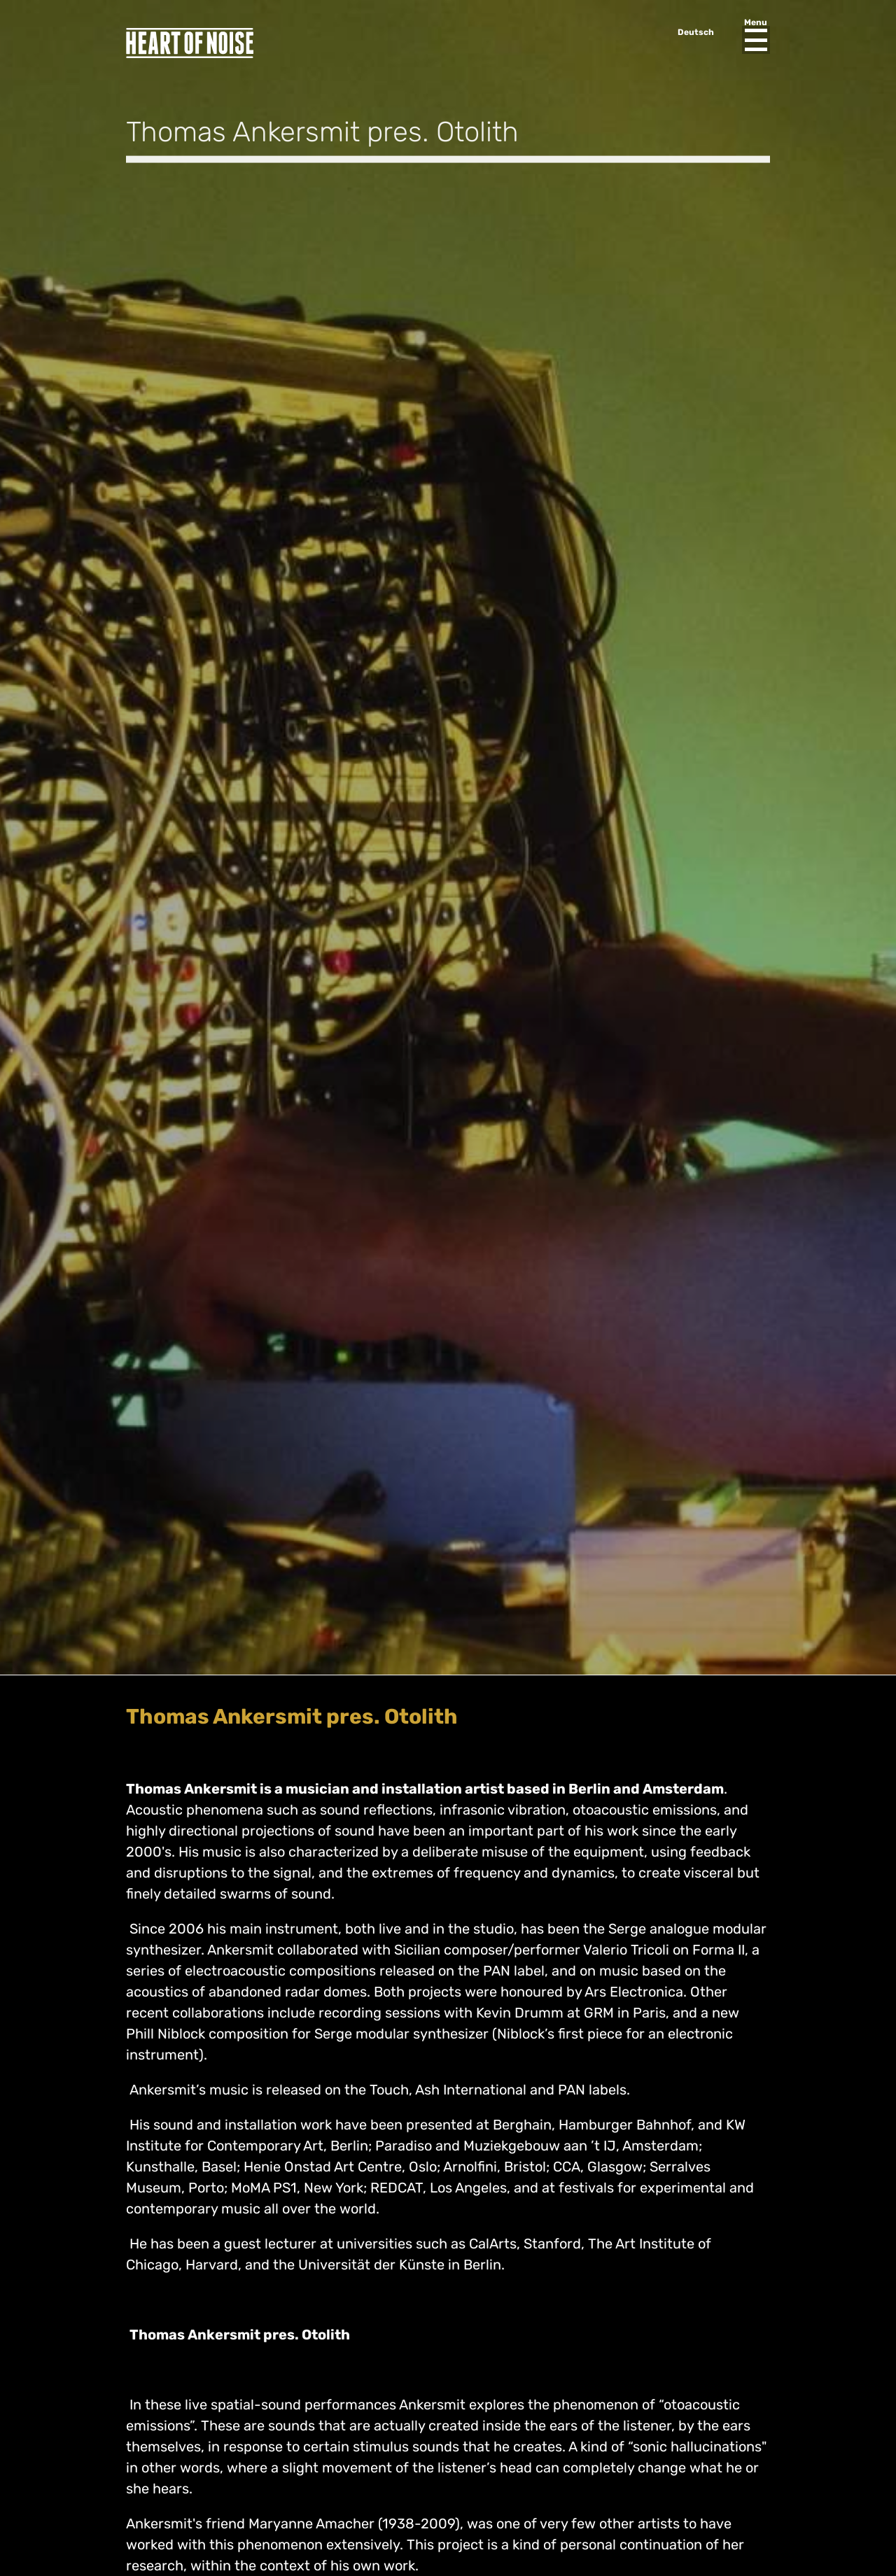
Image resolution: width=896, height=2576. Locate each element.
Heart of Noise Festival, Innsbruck (189, 43)
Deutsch (696, 32)
